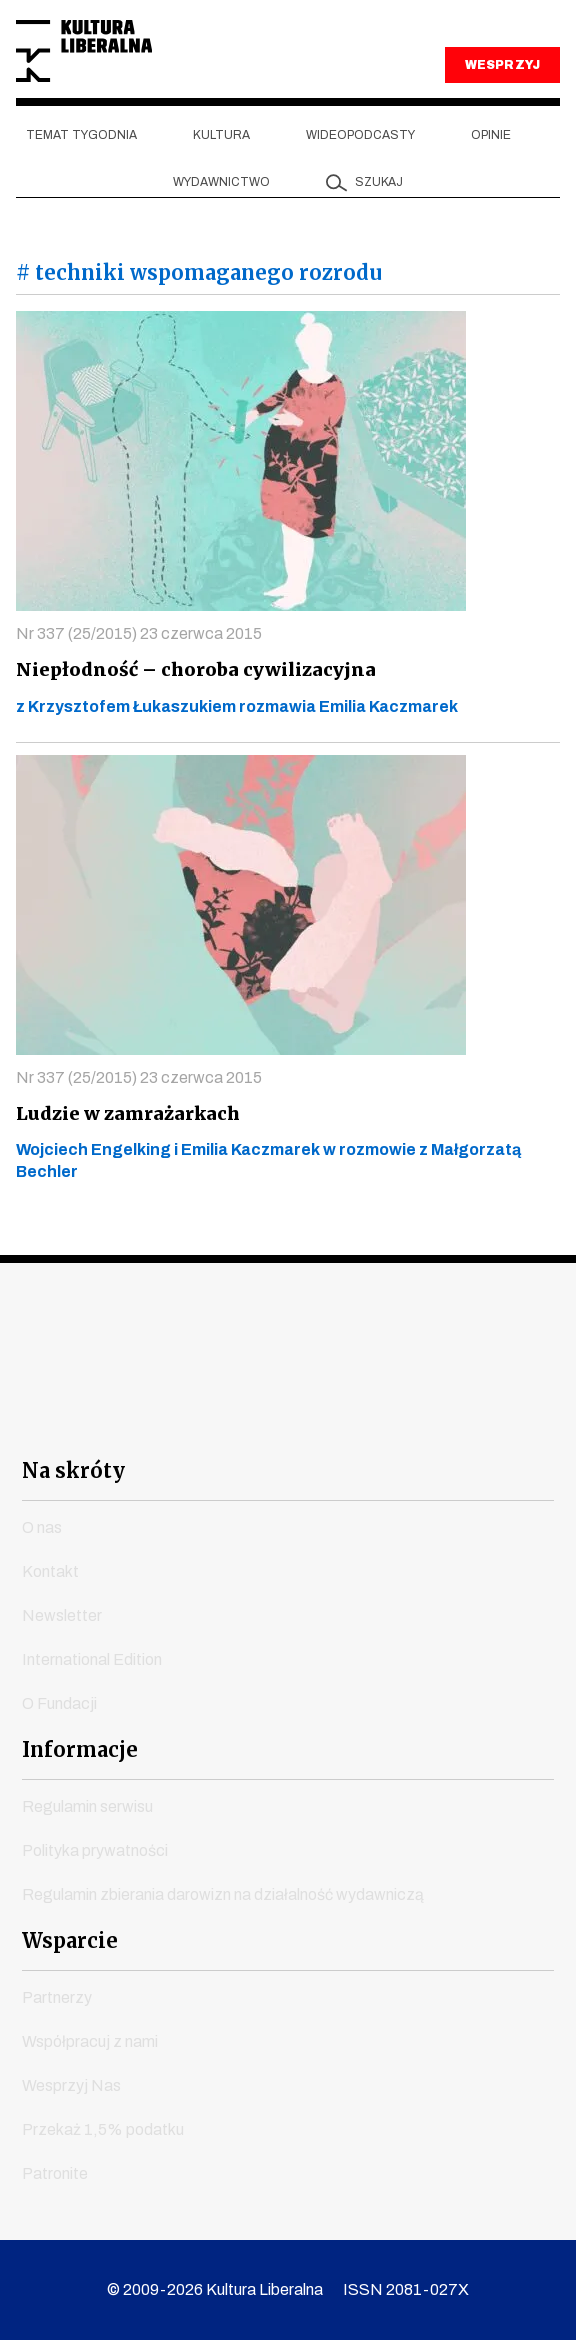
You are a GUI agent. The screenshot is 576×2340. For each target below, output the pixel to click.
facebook (108, 1418)
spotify (468, 1418)
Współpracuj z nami (90, 2041)
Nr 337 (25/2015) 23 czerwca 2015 (139, 633)
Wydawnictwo (221, 182)
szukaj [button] (379, 182)
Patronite (55, 2173)
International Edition (92, 1659)
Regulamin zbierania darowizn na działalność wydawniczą (223, 1894)
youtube (180, 1418)
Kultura (221, 135)
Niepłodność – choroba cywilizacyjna (191, 669)
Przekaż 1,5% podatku (103, 2129)
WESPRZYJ (502, 65)
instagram (252, 1418)
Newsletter (62, 1615)
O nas (42, 1527)
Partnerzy (57, 1997)
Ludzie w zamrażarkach (125, 1113)
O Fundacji (59, 1703)
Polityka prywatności (95, 1850)
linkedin (396, 1418)
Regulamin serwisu (87, 1806)
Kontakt (50, 1571)
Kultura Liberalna (84, 51)
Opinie (491, 135)
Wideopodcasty (360, 135)
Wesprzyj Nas (71, 2085)
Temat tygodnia (81, 135)
